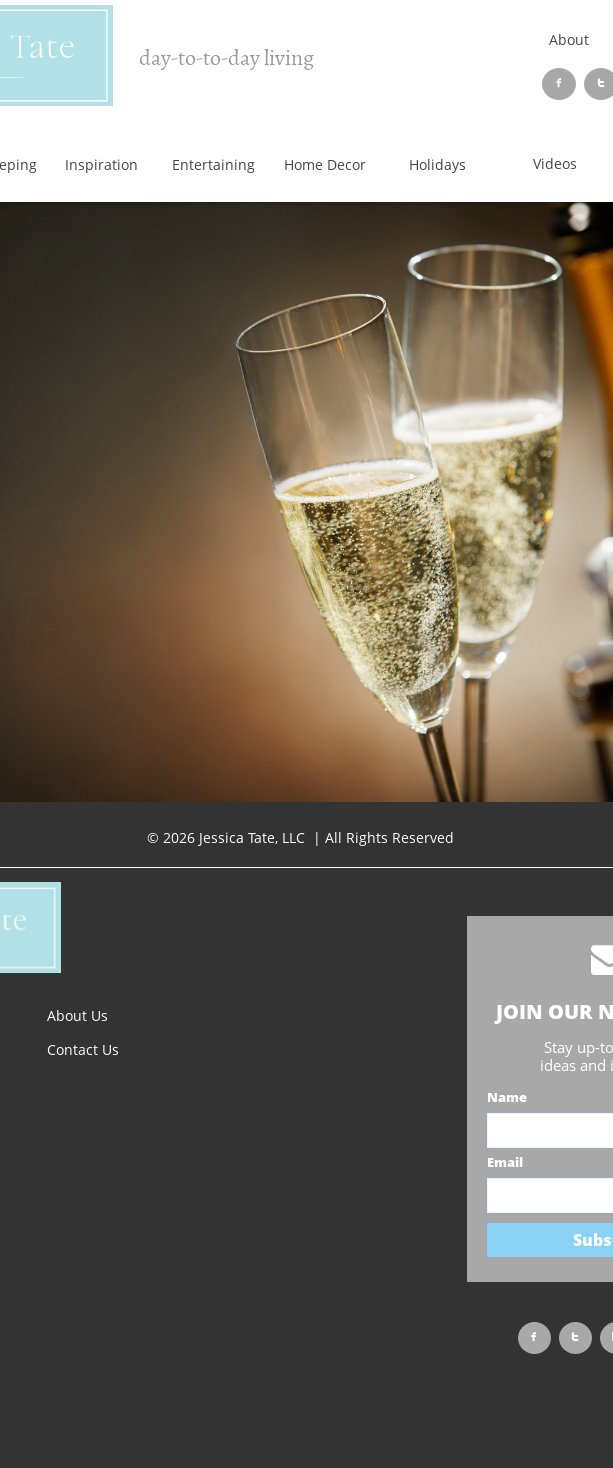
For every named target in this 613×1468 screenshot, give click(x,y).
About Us (77, 1015)
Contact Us (83, 1049)
